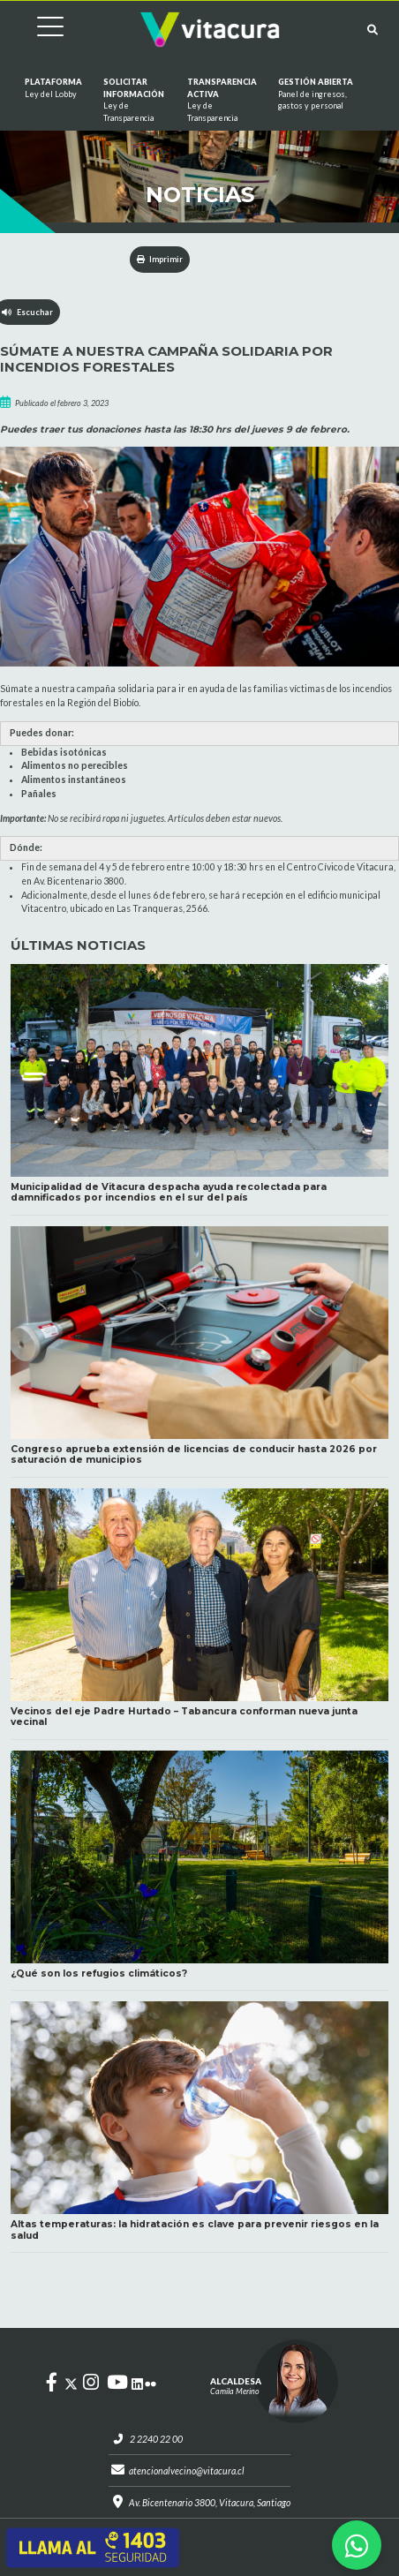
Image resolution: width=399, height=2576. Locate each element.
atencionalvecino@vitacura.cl (187, 2471)
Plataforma (53, 88)
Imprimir (160, 259)
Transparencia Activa (222, 100)
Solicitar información (134, 100)
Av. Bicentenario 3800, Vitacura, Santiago (209, 2502)
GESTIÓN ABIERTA (319, 94)
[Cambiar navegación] (37, 29)
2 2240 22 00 (156, 2439)
